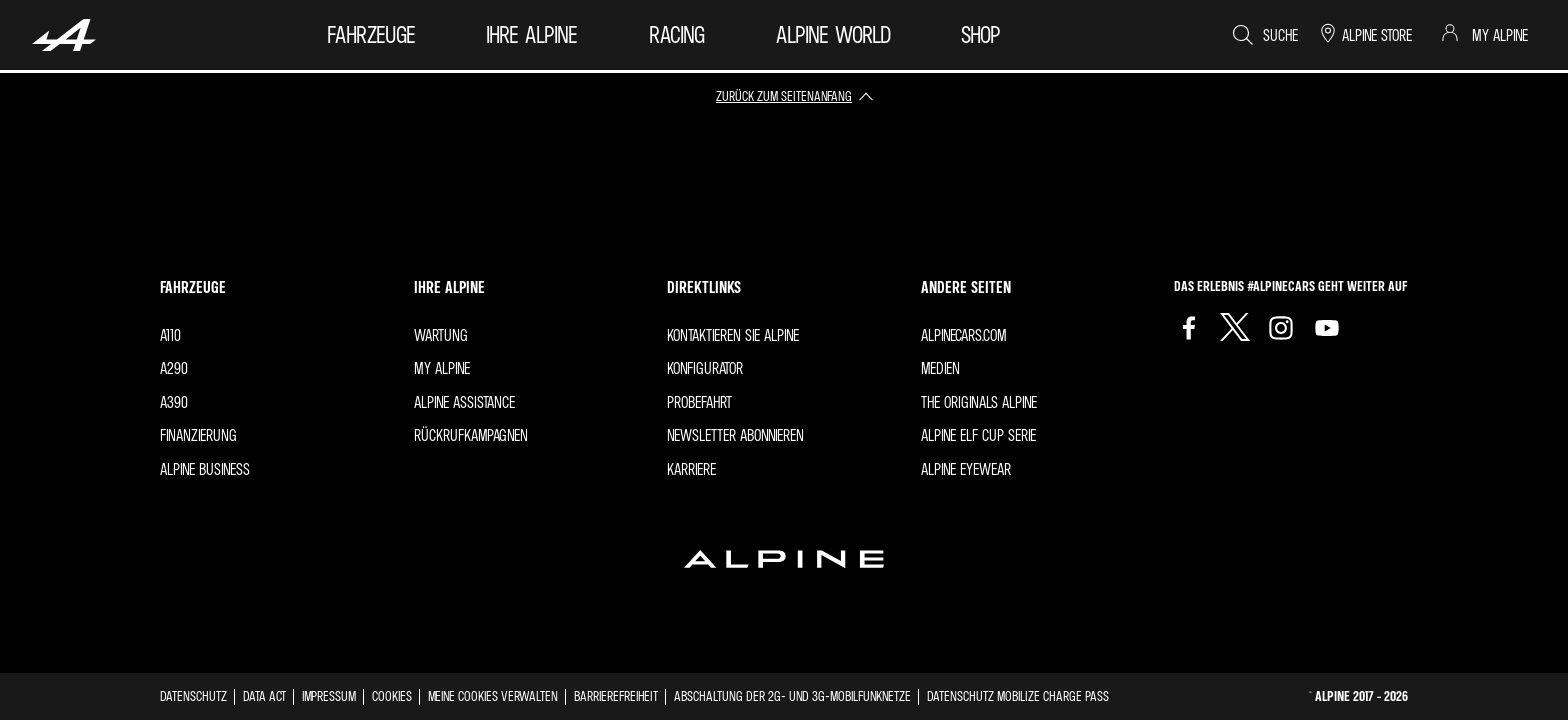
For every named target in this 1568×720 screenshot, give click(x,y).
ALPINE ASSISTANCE (464, 402)
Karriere (691, 469)
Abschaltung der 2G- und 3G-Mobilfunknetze (792, 695)
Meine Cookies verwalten (493, 696)
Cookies (392, 695)
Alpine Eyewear (966, 469)
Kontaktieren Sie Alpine (733, 335)
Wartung (441, 335)
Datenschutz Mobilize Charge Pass (1018, 695)
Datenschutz (193, 695)
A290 (174, 368)
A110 (170, 335)
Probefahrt (699, 402)
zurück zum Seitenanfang (784, 95)
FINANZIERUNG (198, 435)
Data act (264, 695)
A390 (174, 402)
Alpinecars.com (964, 335)
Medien (940, 368)
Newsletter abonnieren (735, 435)
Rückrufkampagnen (471, 435)
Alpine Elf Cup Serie (978, 435)
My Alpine (442, 368)
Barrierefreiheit (616, 695)
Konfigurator (705, 368)
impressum (329, 695)
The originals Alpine (979, 402)
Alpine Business (205, 469)
